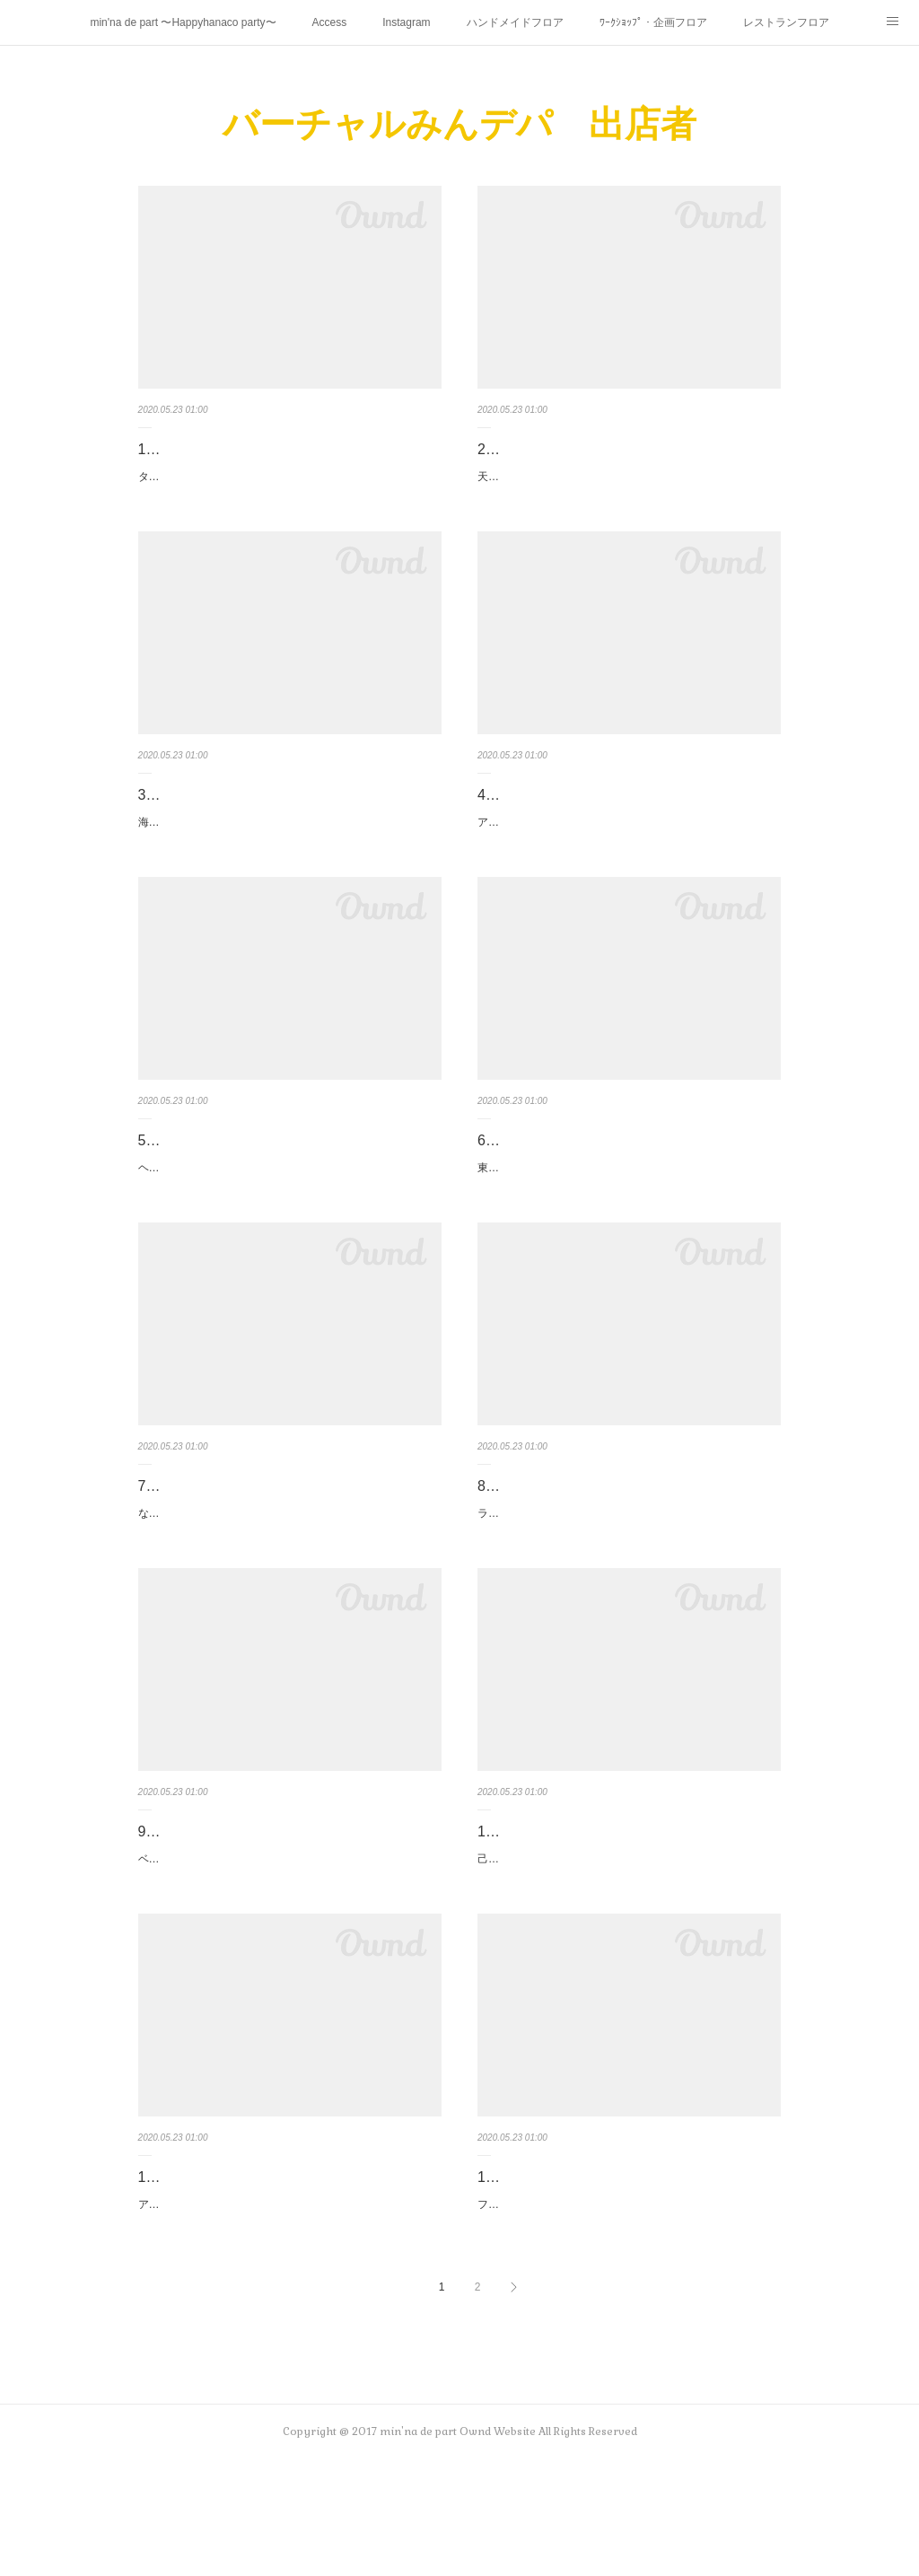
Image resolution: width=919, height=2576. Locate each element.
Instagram (406, 22)
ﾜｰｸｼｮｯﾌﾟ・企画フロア (653, 22)
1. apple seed (181, 449)
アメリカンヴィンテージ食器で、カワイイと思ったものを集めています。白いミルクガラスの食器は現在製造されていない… (289, 2311)
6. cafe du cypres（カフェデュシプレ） (604, 1179)
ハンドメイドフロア (515, 22)
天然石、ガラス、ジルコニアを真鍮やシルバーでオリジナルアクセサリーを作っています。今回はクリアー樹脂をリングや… (628, 486)
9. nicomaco (176, 1908)
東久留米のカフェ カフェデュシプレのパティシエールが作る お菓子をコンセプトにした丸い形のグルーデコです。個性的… (629, 1216)
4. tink (496, 813)
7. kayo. (163, 1544)
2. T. (490, 449)
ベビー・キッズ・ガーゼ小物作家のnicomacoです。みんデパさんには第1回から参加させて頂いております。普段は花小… (286, 1946)
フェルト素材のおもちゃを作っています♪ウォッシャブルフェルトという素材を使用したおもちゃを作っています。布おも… (628, 2311)
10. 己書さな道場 (532, 1908)
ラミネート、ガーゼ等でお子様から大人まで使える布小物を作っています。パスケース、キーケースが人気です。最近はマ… (628, 1581)
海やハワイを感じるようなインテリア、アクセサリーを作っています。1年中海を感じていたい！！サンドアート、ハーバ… (289, 851)
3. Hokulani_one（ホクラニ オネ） (249, 813)
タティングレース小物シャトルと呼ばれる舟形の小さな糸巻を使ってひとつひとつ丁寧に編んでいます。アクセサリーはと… (289, 486)
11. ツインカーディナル (215, 2274)
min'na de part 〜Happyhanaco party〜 (183, 22)
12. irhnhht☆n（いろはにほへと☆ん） (601, 2274)
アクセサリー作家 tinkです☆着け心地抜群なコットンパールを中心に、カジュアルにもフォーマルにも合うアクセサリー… (628, 851)
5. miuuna (169, 1179)
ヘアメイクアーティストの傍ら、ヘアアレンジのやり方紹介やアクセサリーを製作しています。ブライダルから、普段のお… (289, 1216)
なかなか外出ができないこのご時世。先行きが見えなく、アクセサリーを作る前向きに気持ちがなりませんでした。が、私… (289, 1581)
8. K (490, 1544)
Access (329, 22)
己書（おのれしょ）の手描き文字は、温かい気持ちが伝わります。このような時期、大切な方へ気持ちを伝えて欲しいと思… (628, 1946)
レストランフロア (786, 22)
